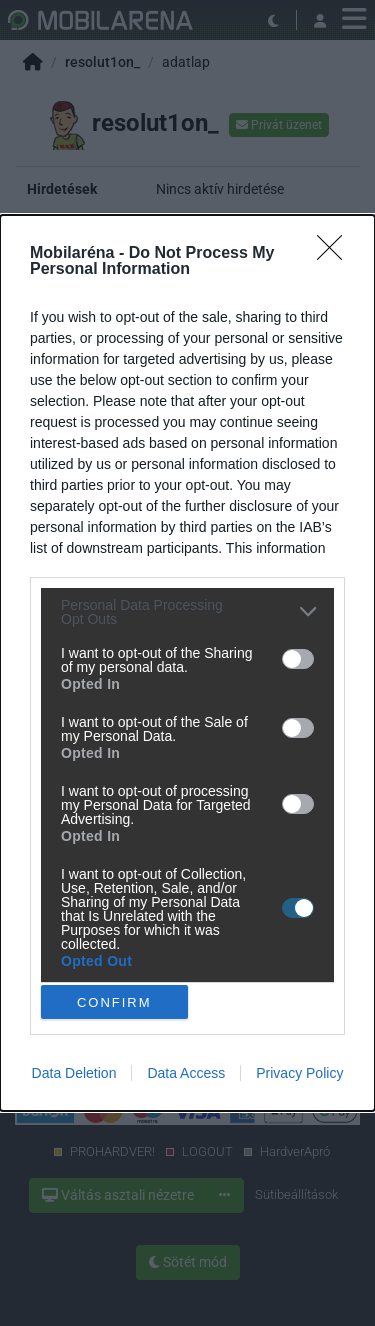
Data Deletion (74, 1073)
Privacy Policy (299, 1073)
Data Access (186, 1073)
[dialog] (187, 663)
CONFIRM (114, 1002)
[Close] (336, 254)
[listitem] (187, 612)
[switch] (298, 659)
